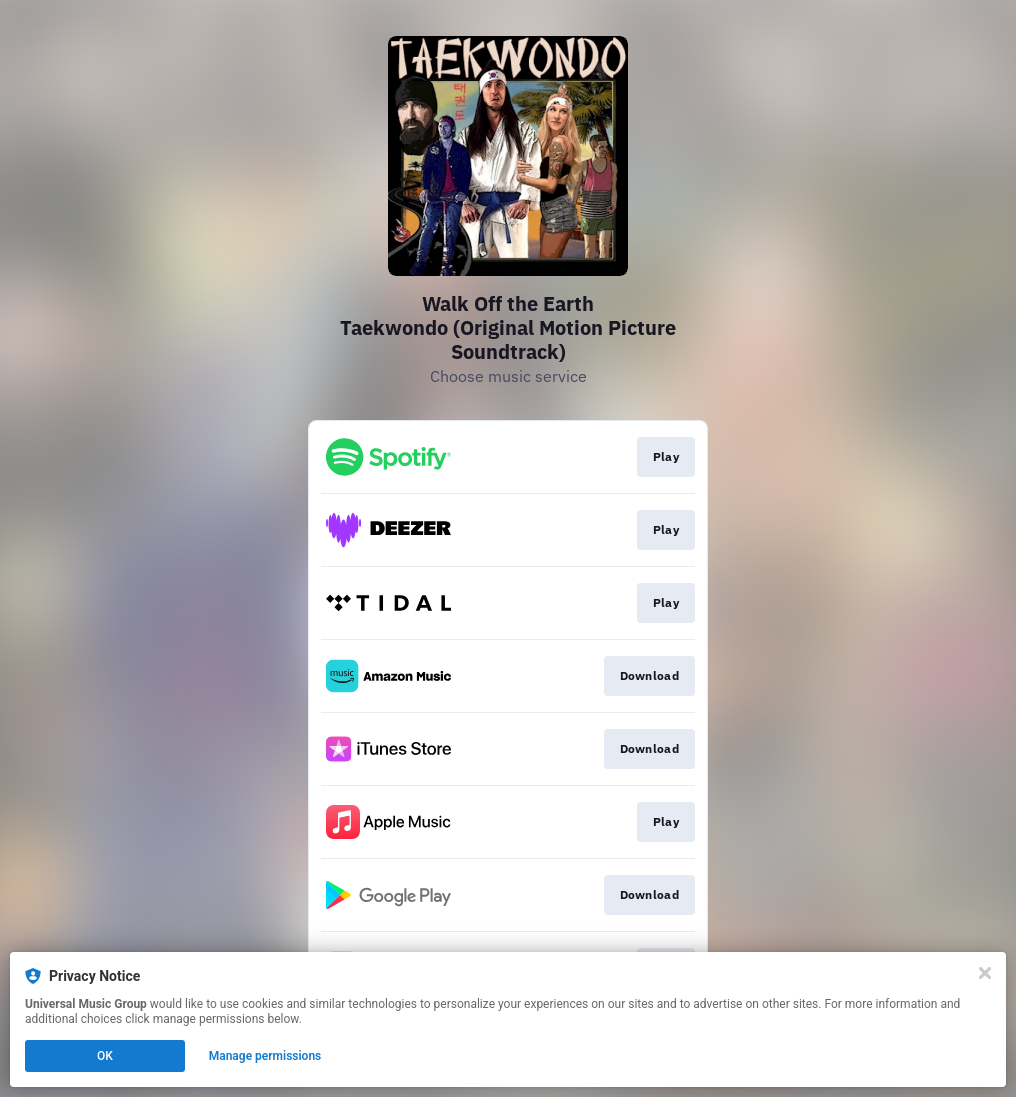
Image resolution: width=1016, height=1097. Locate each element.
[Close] (985, 973)
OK (105, 1056)
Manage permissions (265, 1056)
